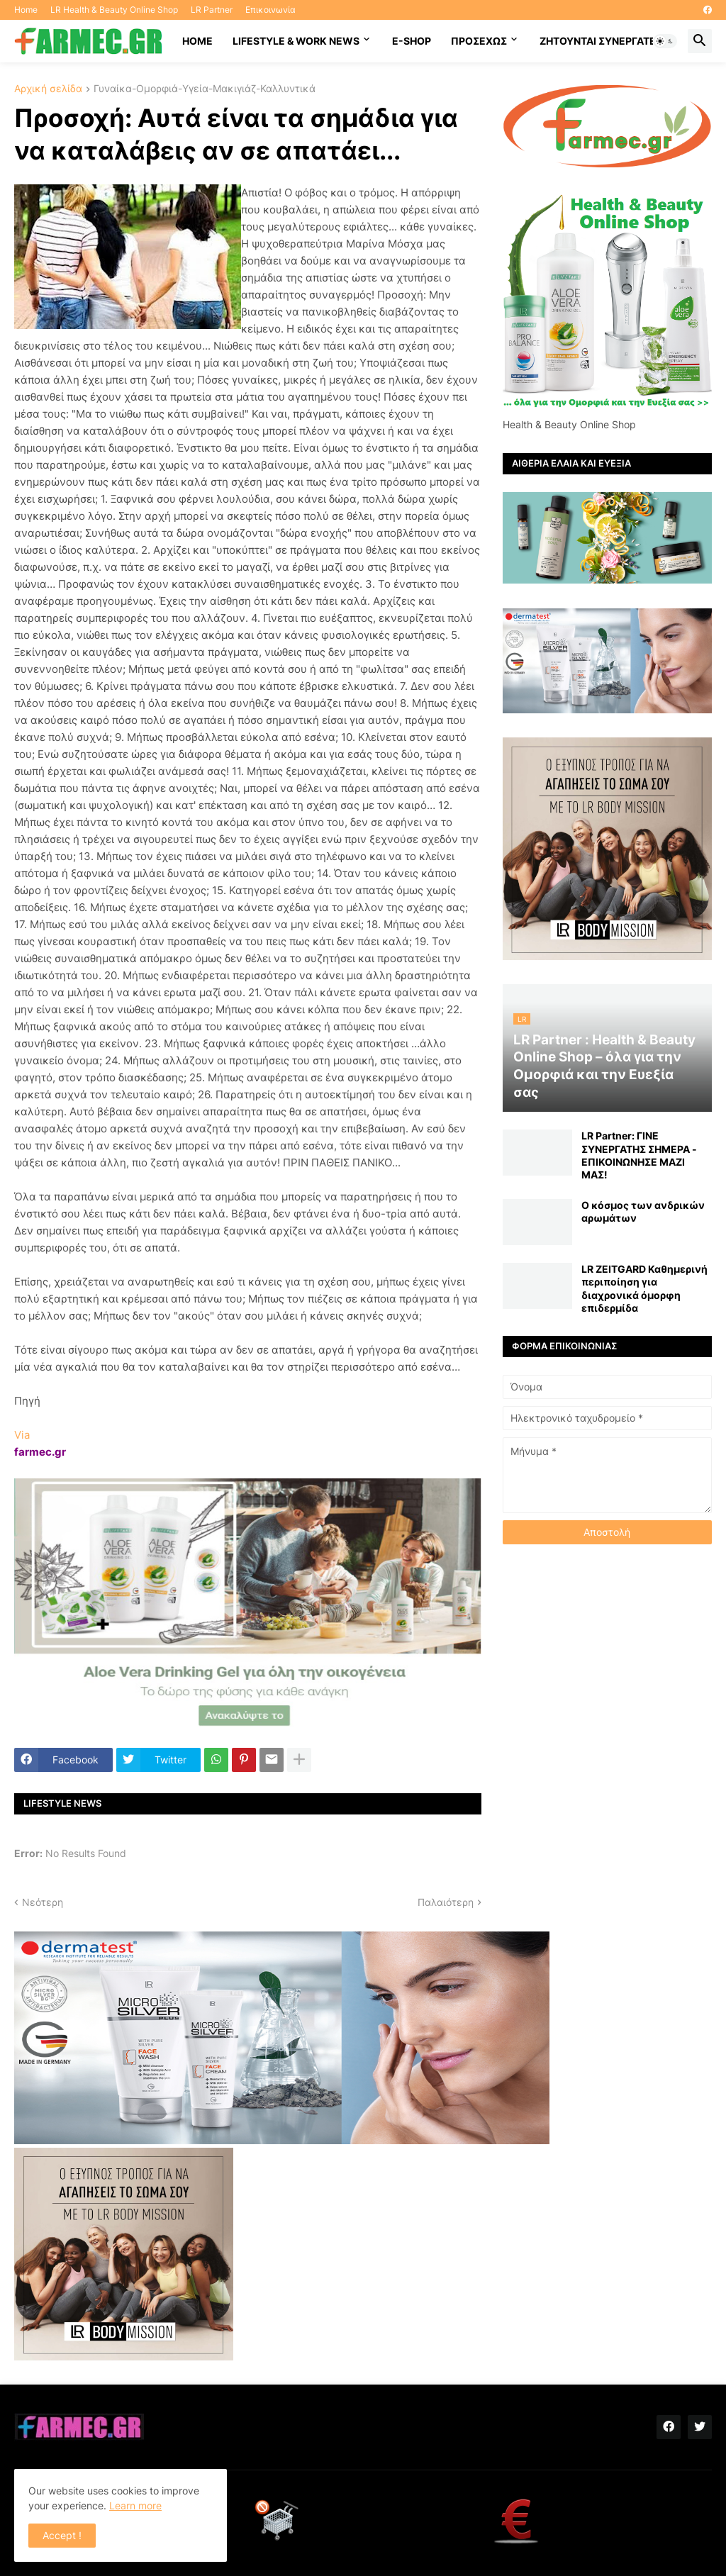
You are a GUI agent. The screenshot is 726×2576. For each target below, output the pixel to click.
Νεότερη (42, 1902)
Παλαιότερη (446, 1902)
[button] (665, 41)
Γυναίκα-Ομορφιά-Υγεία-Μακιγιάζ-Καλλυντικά (204, 89)
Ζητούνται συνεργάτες (601, 41)
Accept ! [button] (62, 2535)
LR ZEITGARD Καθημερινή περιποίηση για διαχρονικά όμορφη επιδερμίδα (644, 1288)
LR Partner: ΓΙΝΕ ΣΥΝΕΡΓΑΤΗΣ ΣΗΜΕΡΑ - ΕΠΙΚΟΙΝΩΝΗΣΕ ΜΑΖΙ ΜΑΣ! (639, 1155)
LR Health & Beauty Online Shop (114, 9)
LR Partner (212, 9)
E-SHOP (411, 41)
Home (26, 9)
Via (22, 1435)
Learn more (135, 2505)
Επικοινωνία (270, 9)
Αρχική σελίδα (48, 89)
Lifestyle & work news (296, 41)
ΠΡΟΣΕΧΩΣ (479, 41)
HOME (197, 41)
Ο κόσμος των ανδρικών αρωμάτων (643, 1211)
